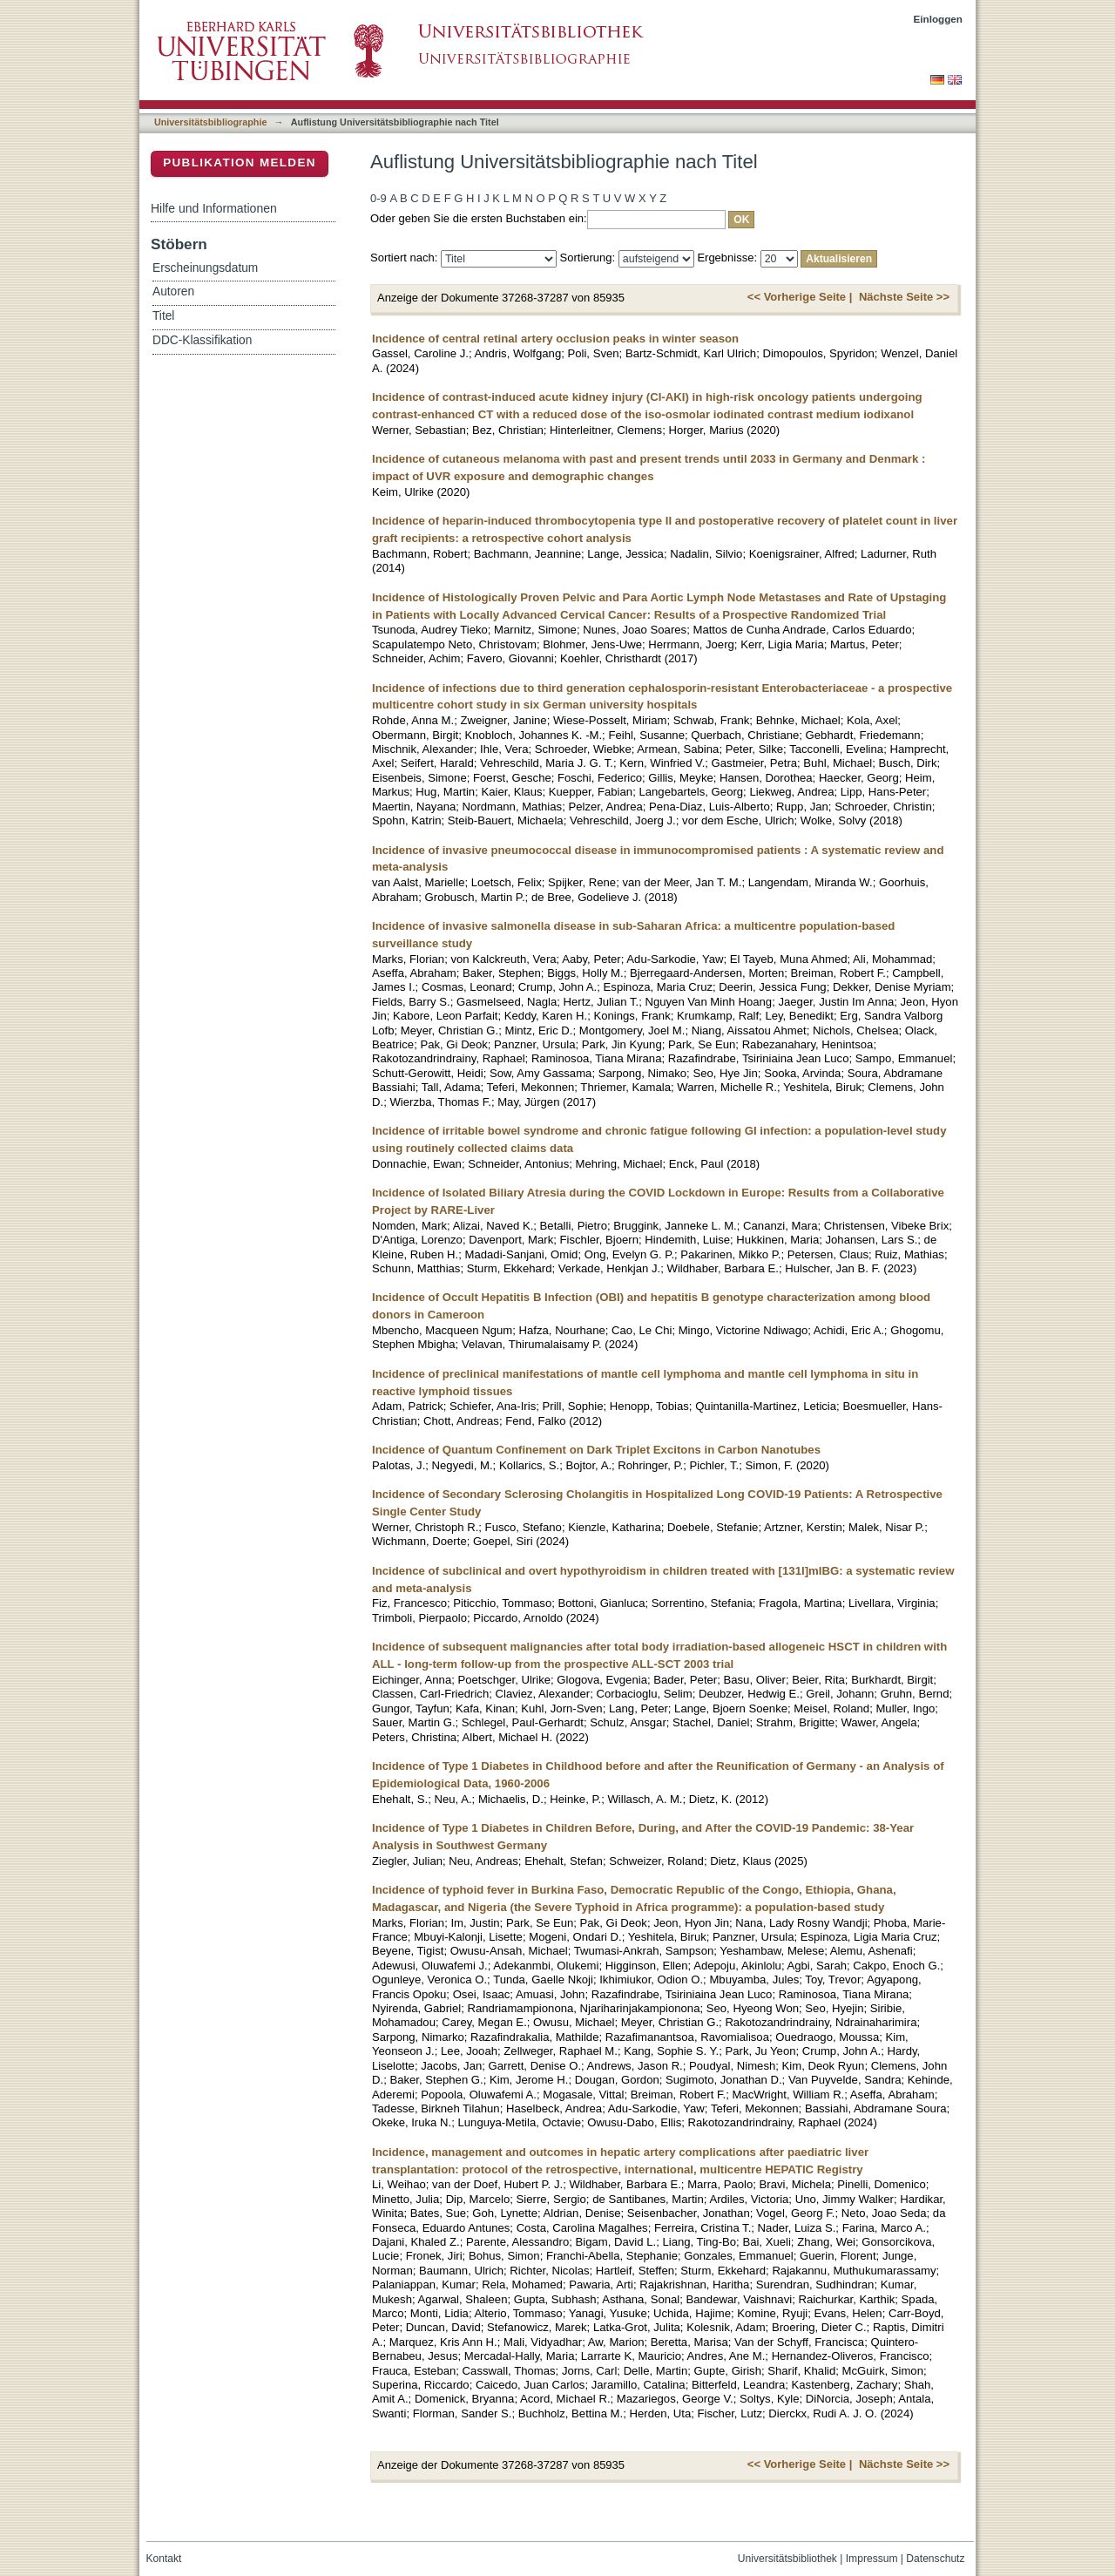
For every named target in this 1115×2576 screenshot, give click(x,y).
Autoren (173, 291)
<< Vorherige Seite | (799, 296)
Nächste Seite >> (904, 296)
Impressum (872, 2558)
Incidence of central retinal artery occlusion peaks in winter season (555, 338)
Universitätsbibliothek (787, 2558)
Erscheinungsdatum (205, 268)
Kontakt (164, 2558)
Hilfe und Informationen (214, 208)
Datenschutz (935, 2558)
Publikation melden (239, 162)
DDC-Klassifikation (202, 340)
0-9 (378, 198)
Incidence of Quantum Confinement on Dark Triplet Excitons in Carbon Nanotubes (596, 1449)
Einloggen (938, 18)
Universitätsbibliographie (210, 122)
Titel (163, 315)
